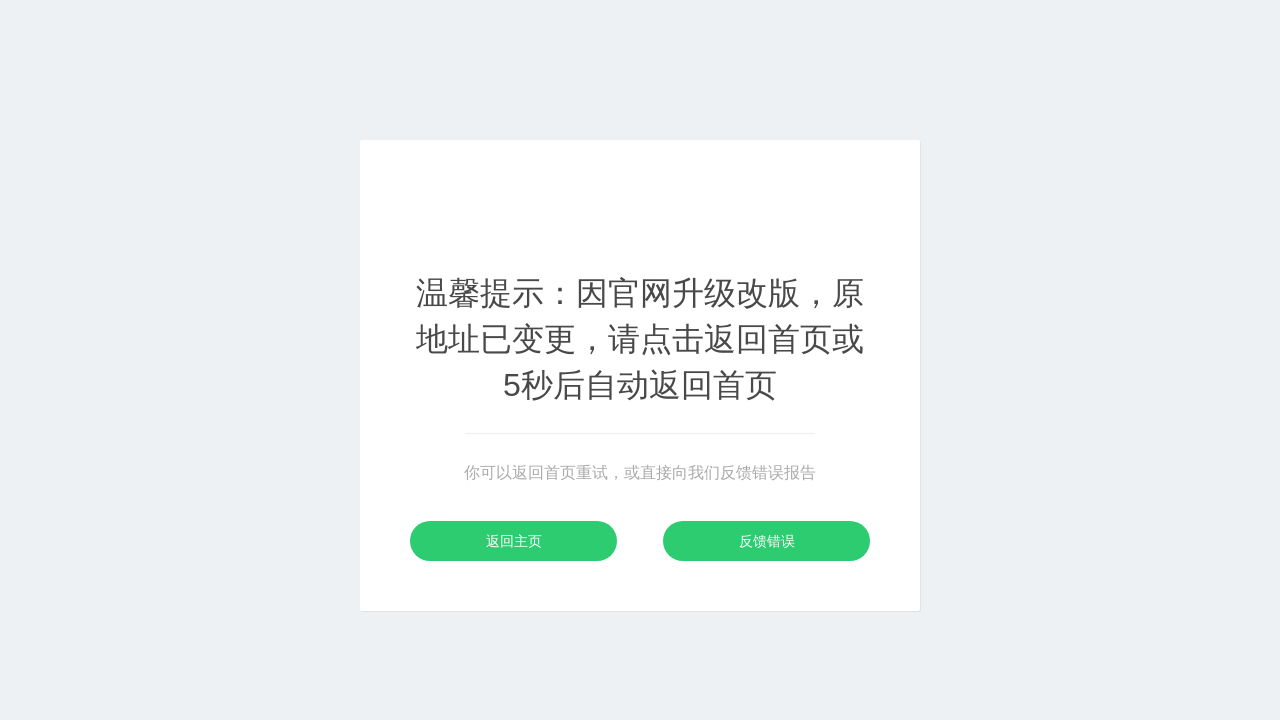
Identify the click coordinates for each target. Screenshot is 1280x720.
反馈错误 (767, 541)
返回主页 (514, 541)
